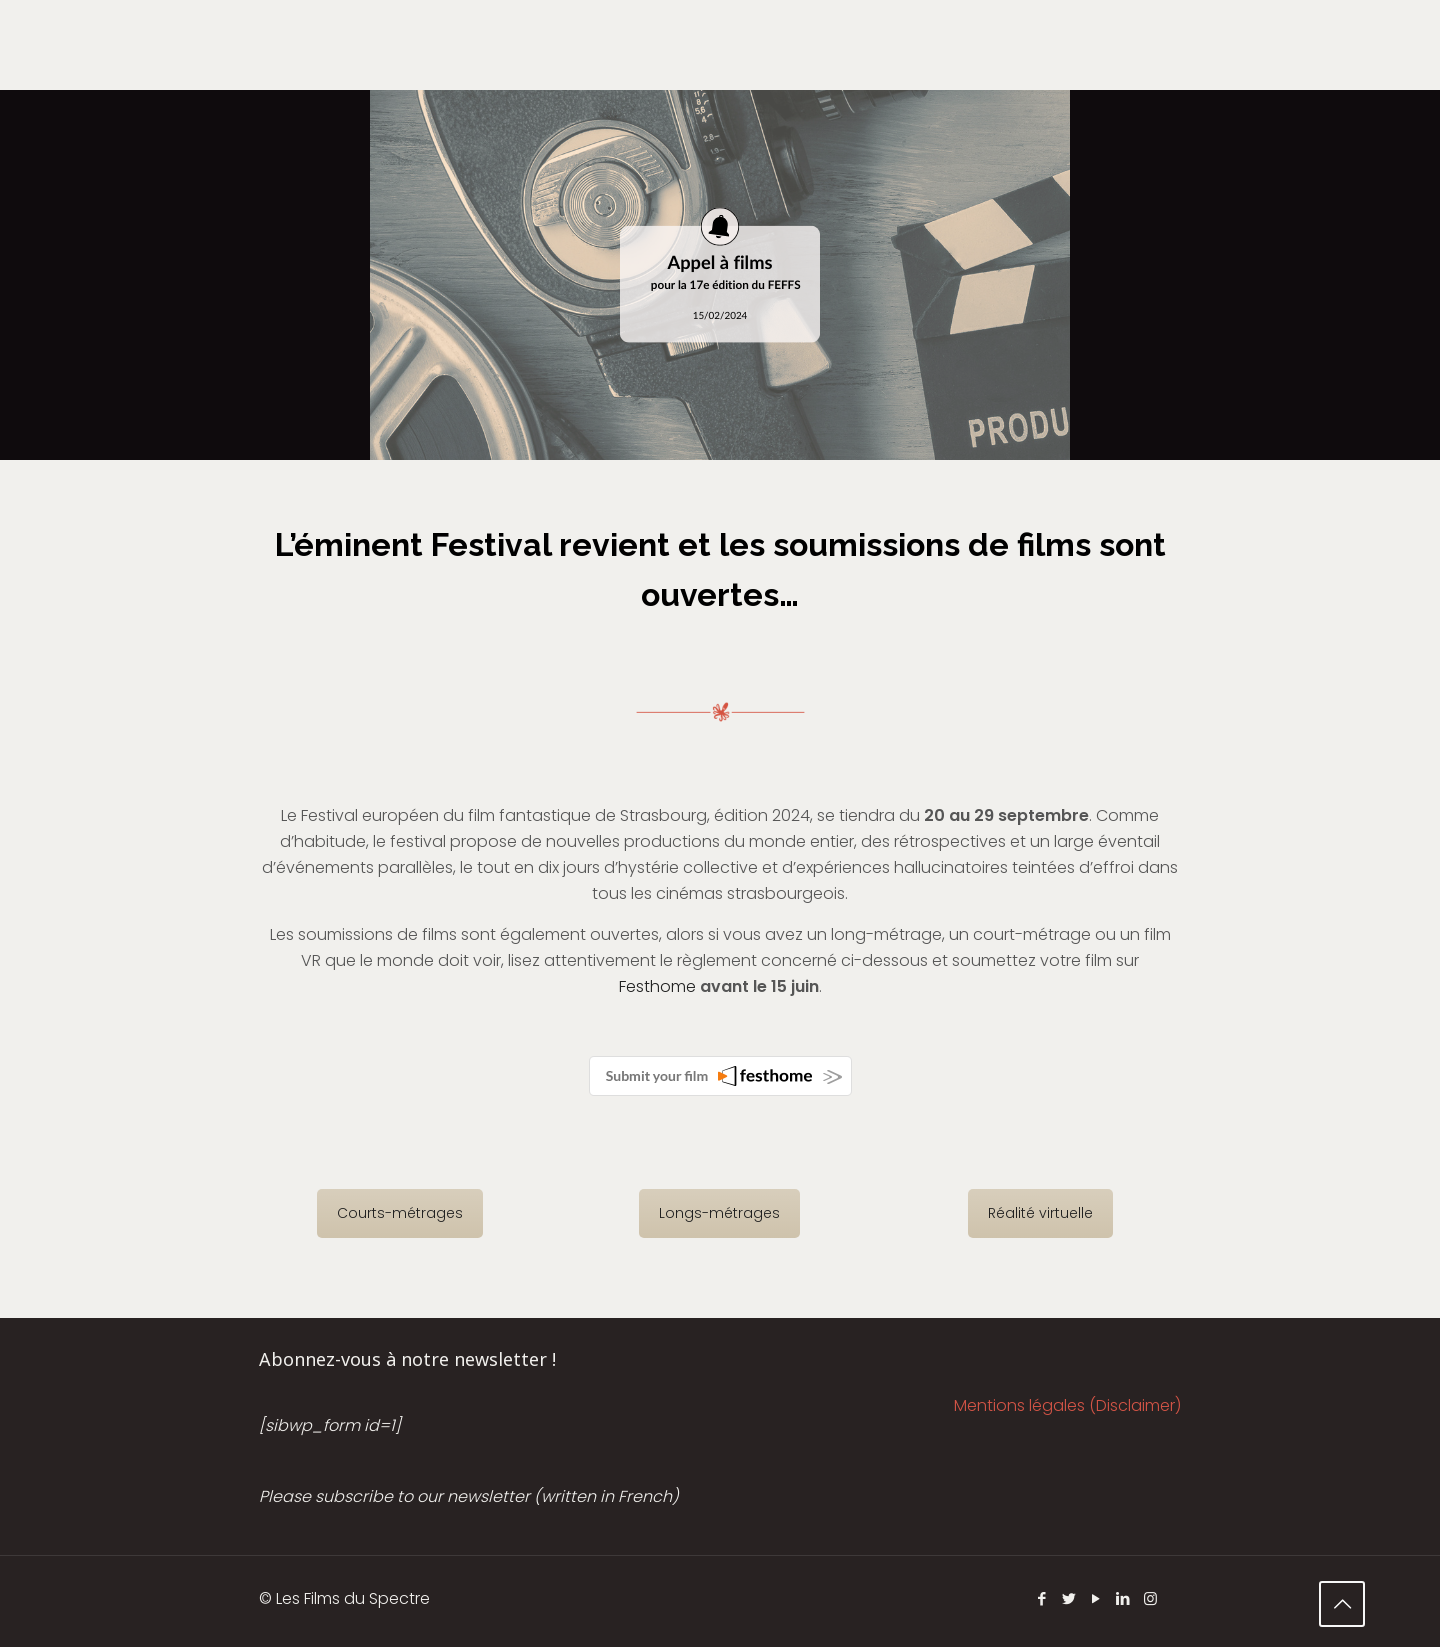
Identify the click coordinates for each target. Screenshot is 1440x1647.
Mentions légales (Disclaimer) (1067, 1405)
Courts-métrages (400, 1213)
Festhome (657, 986)
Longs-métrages (719, 1213)
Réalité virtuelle (1040, 1213)
